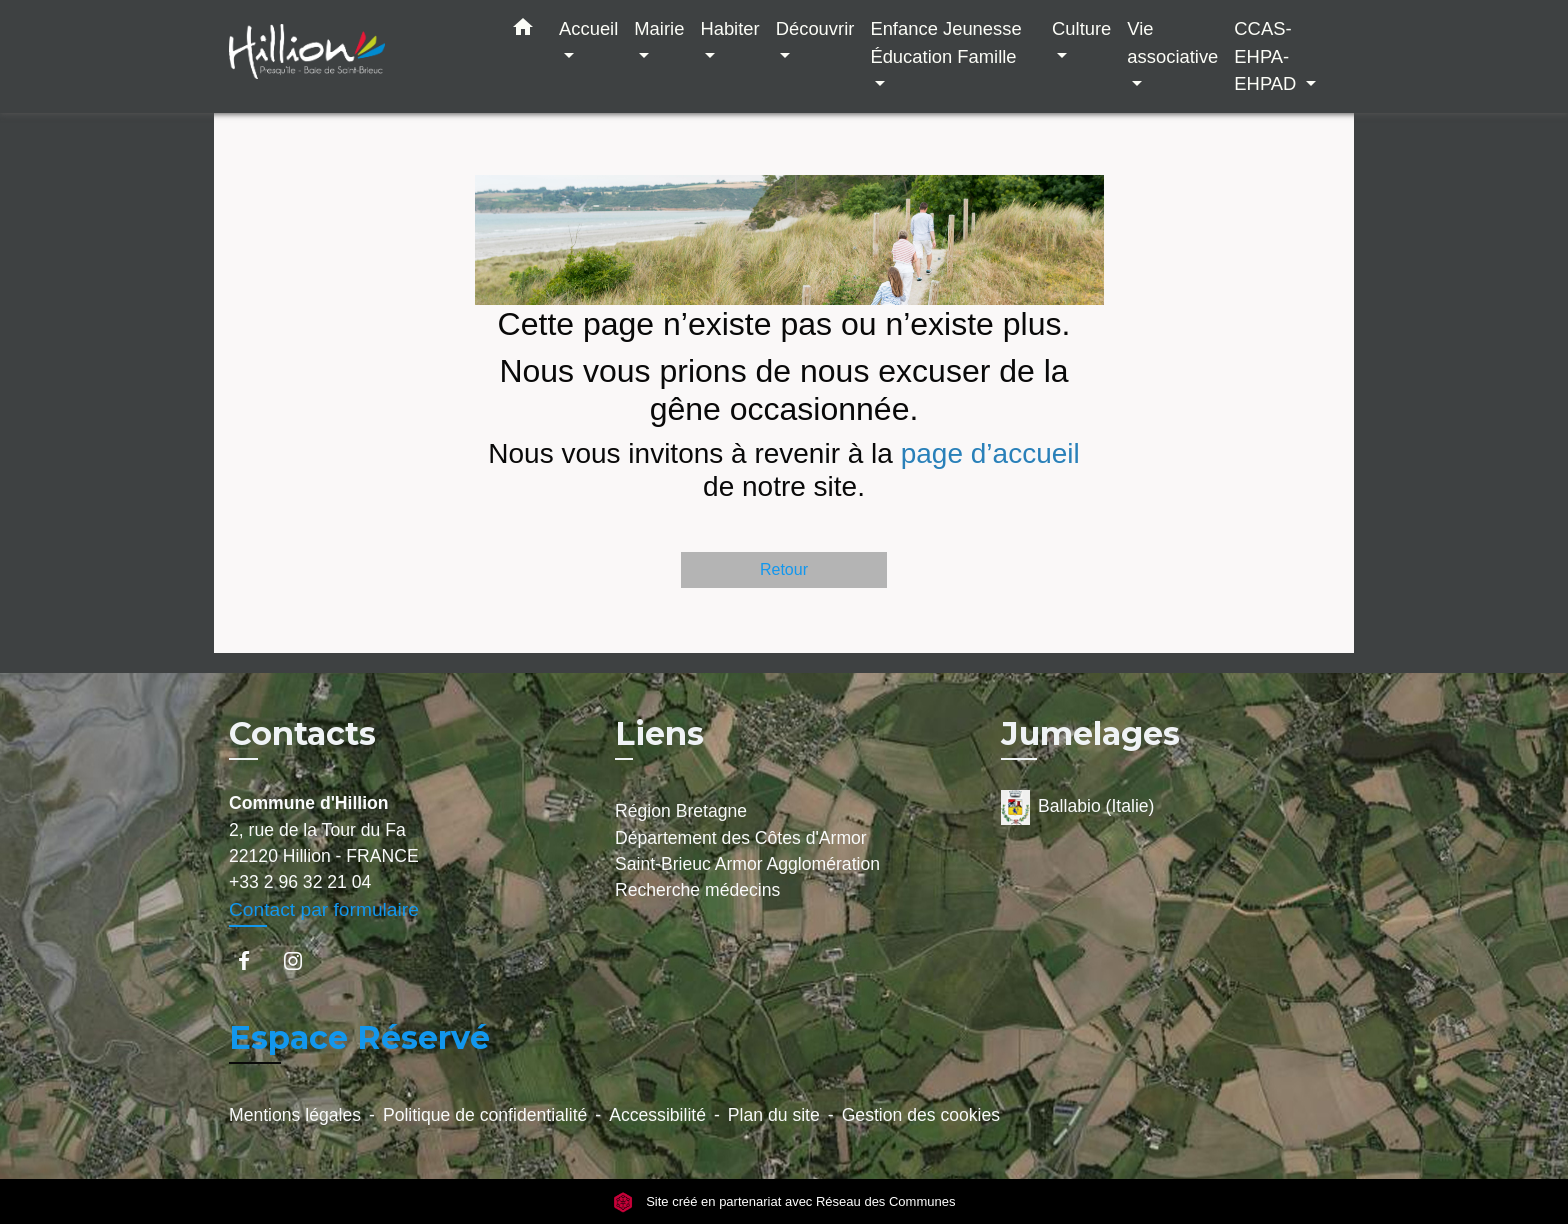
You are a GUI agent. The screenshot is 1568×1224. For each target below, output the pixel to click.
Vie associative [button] (1172, 42)
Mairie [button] (659, 28)
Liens (659, 733)
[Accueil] (354, 56)
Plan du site (774, 1115)
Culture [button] (1081, 28)
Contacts (302, 734)
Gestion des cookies (921, 1115)
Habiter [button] (729, 28)
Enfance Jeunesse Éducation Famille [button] (945, 42)
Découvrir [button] (815, 28)
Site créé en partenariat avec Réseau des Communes (784, 1201)
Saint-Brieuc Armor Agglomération (747, 864)
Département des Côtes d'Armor (741, 838)
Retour (784, 569)
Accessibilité (657, 1115)
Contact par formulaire (324, 909)
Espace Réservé (359, 1037)
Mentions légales (295, 1115)
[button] (523, 31)
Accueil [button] (588, 28)
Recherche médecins (697, 890)
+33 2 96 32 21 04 (300, 882)
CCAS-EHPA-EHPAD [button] (1267, 56)
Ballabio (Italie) (1077, 807)
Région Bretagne (681, 811)
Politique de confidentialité (485, 1115)
